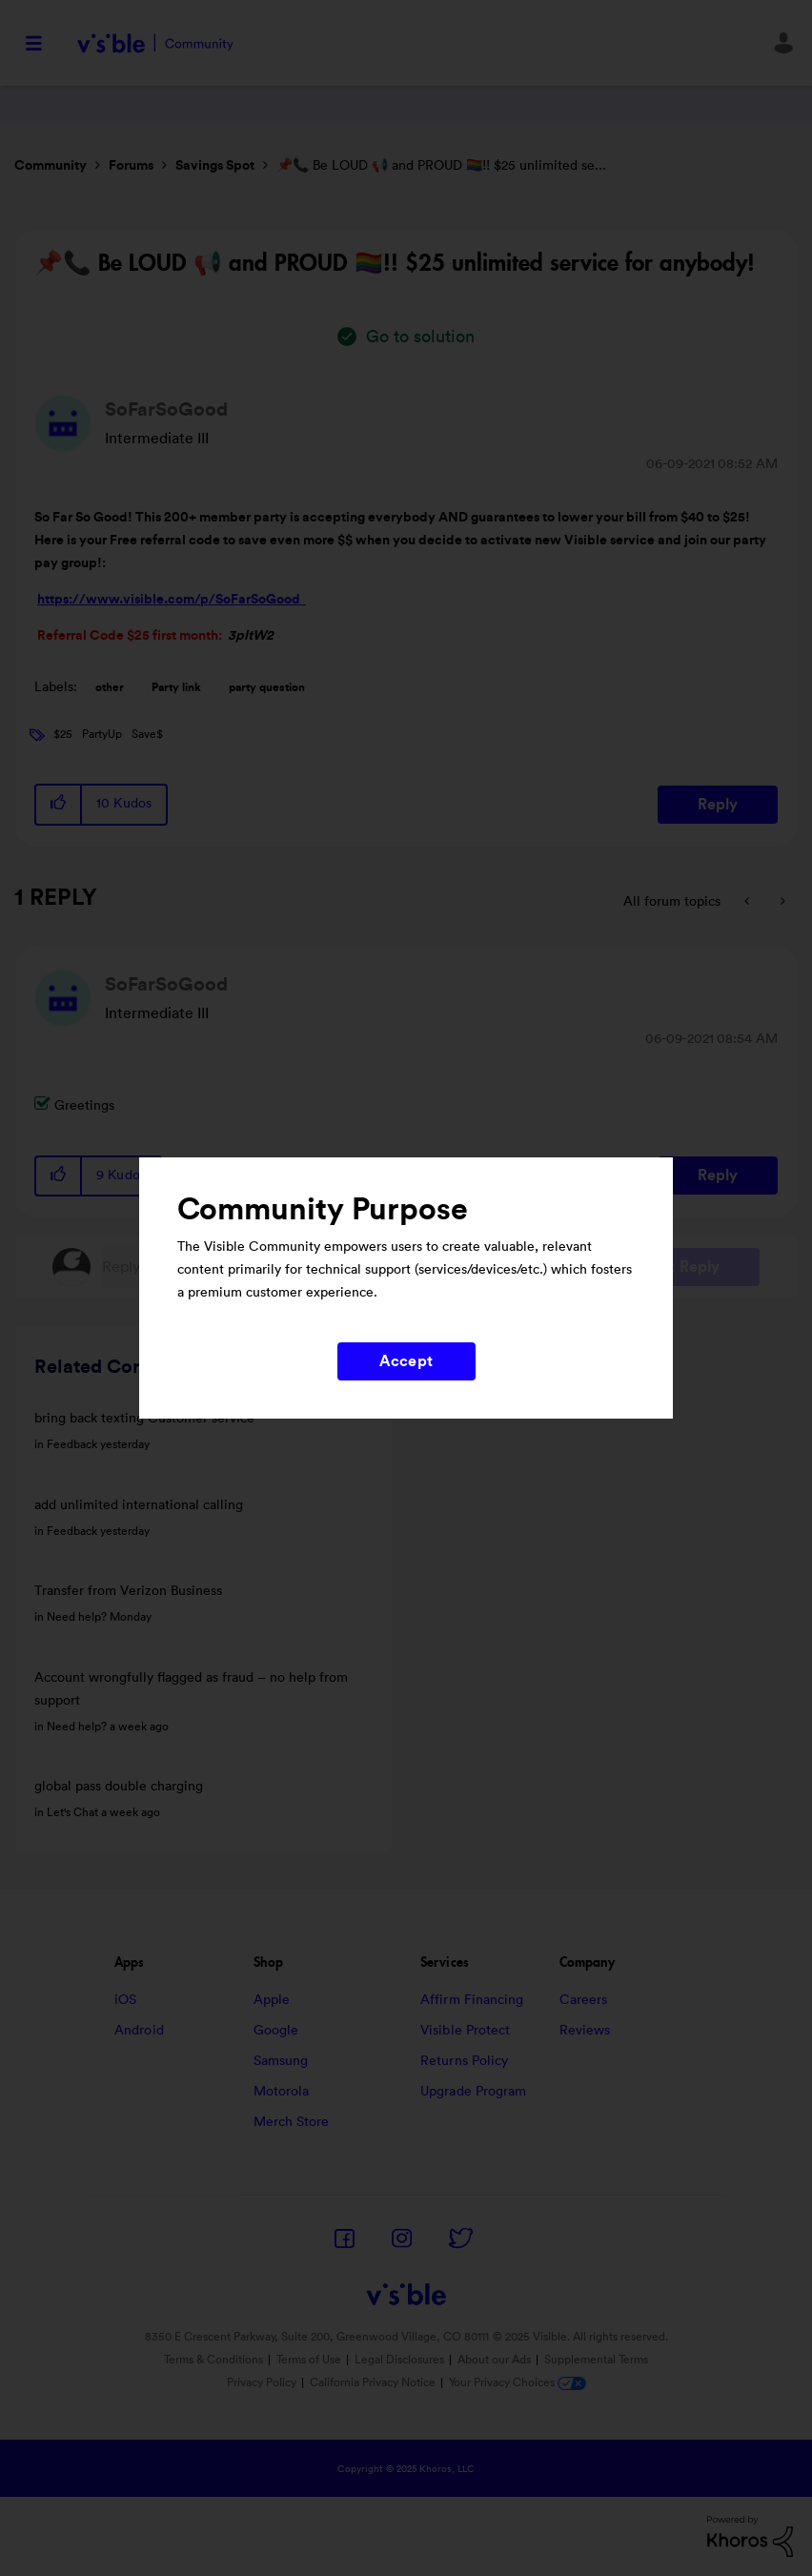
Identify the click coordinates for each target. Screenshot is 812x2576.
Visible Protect (465, 2030)
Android (139, 2030)
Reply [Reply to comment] (718, 1175)
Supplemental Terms (596, 2359)
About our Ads (494, 2359)
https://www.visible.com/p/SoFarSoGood (171, 599)
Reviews (585, 2030)
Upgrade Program (473, 2091)
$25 (62, 734)
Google (276, 2030)
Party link (176, 687)
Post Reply (682, 1267)
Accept (406, 1361)
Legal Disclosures (399, 2359)
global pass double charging (118, 1786)
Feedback (72, 1444)
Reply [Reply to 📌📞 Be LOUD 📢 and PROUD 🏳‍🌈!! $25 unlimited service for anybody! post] (718, 804)
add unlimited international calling (138, 1505)
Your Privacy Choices (517, 2382)
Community (50, 166)
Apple (272, 2000)
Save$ (147, 734)
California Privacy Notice (374, 2382)
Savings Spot (214, 166)
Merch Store (292, 2122)
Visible (155, 43)
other (109, 687)
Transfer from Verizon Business (128, 1591)
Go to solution (420, 336)
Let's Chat (72, 1812)
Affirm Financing (472, 2000)
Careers (583, 2000)
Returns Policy (464, 2061)
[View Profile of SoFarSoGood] (166, 409)
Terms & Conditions (213, 2359)
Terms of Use (308, 2359)
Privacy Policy (261, 2382)
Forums (131, 166)
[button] (59, 804)
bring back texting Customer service (144, 1418)
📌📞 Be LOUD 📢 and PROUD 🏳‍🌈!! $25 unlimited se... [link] (441, 166)
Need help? (77, 1617)
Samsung (281, 2061)
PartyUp (102, 734)
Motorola (282, 2091)
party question (267, 687)
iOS (125, 2000)
